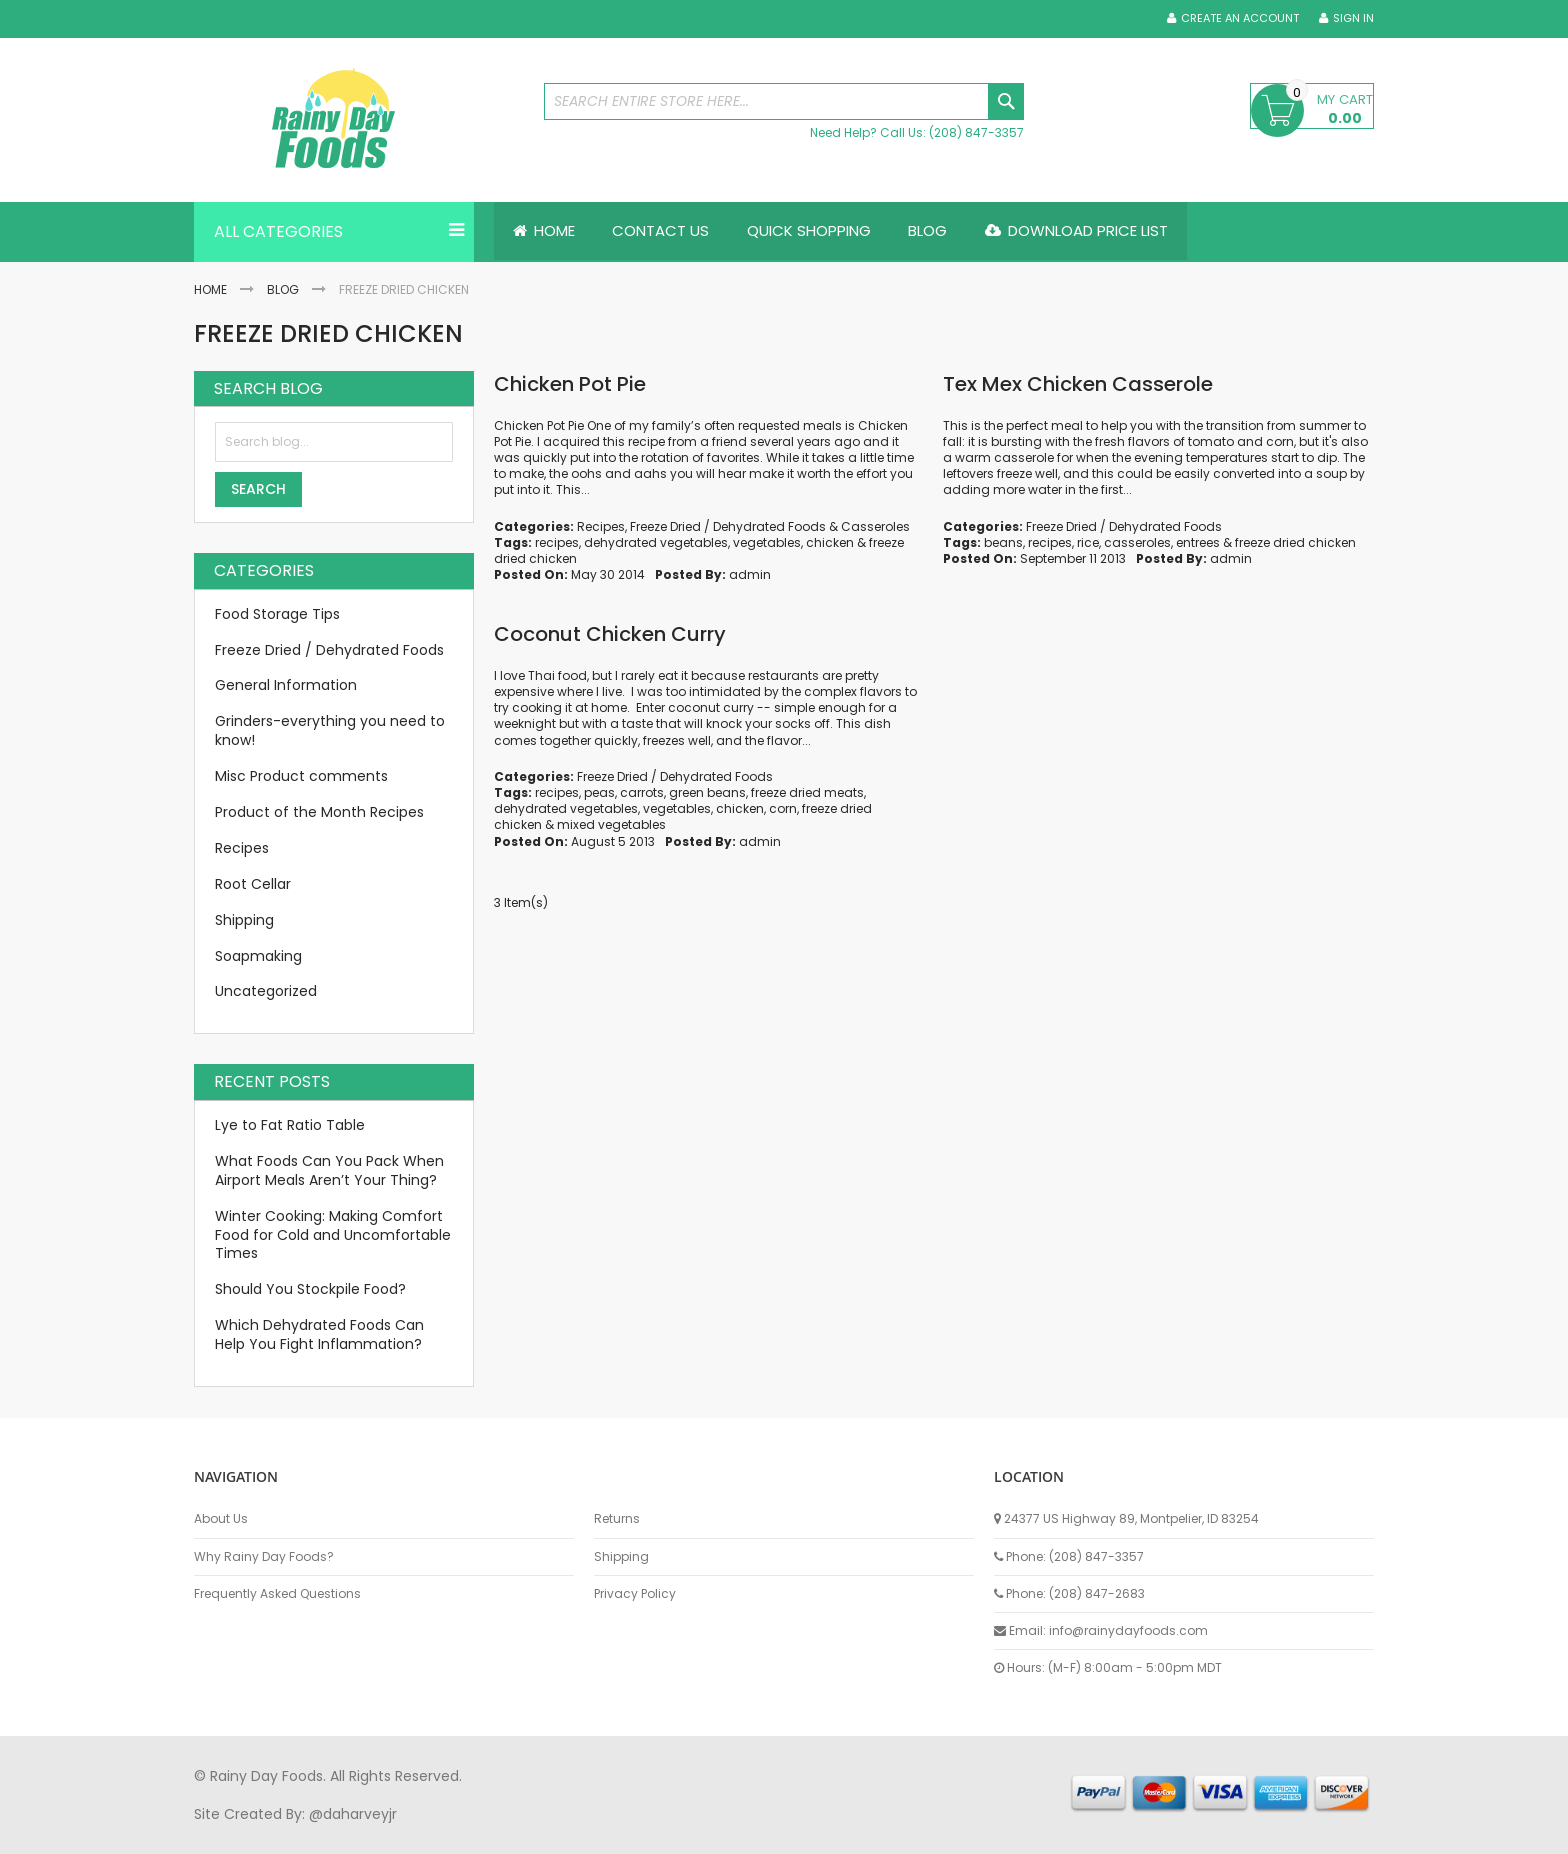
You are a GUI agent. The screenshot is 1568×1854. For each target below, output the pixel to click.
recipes (557, 542)
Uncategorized (266, 992)
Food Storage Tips (277, 614)
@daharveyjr (353, 1814)
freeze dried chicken (1295, 542)
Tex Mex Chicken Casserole (1078, 384)
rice (1088, 542)
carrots (642, 792)
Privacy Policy (635, 1594)
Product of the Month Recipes (319, 812)
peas (599, 792)
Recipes (601, 526)
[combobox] (784, 101)
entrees (1198, 542)
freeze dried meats (807, 792)
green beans (707, 792)
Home (210, 289)
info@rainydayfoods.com (1128, 1630)
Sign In (1353, 18)
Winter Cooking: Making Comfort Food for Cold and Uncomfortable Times (333, 1235)
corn (783, 808)
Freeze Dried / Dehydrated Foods (728, 526)
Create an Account (1240, 18)
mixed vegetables (611, 825)
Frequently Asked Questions (277, 1594)
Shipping (244, 920)
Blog (283, 289)
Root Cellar (253, 884)
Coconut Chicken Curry (610, 634)
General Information (286, 686)
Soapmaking (258, 956)
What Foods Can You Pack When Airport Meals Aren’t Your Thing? (329, 1170)
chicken (830, 542)
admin (750, 574)
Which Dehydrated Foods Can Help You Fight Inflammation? (319, 1334)
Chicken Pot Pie (570, 384)
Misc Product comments (301, 776)
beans (1003, 542)
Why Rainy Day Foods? (264, 1557)
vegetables (767, 542)
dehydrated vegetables (656, 542)
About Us (221, 1519)
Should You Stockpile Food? (310, 1290)
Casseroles (875, 526)
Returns (617, 1519)
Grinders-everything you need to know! (330, 731)
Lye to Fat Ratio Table (290, 1125)
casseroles (1137, 542)
